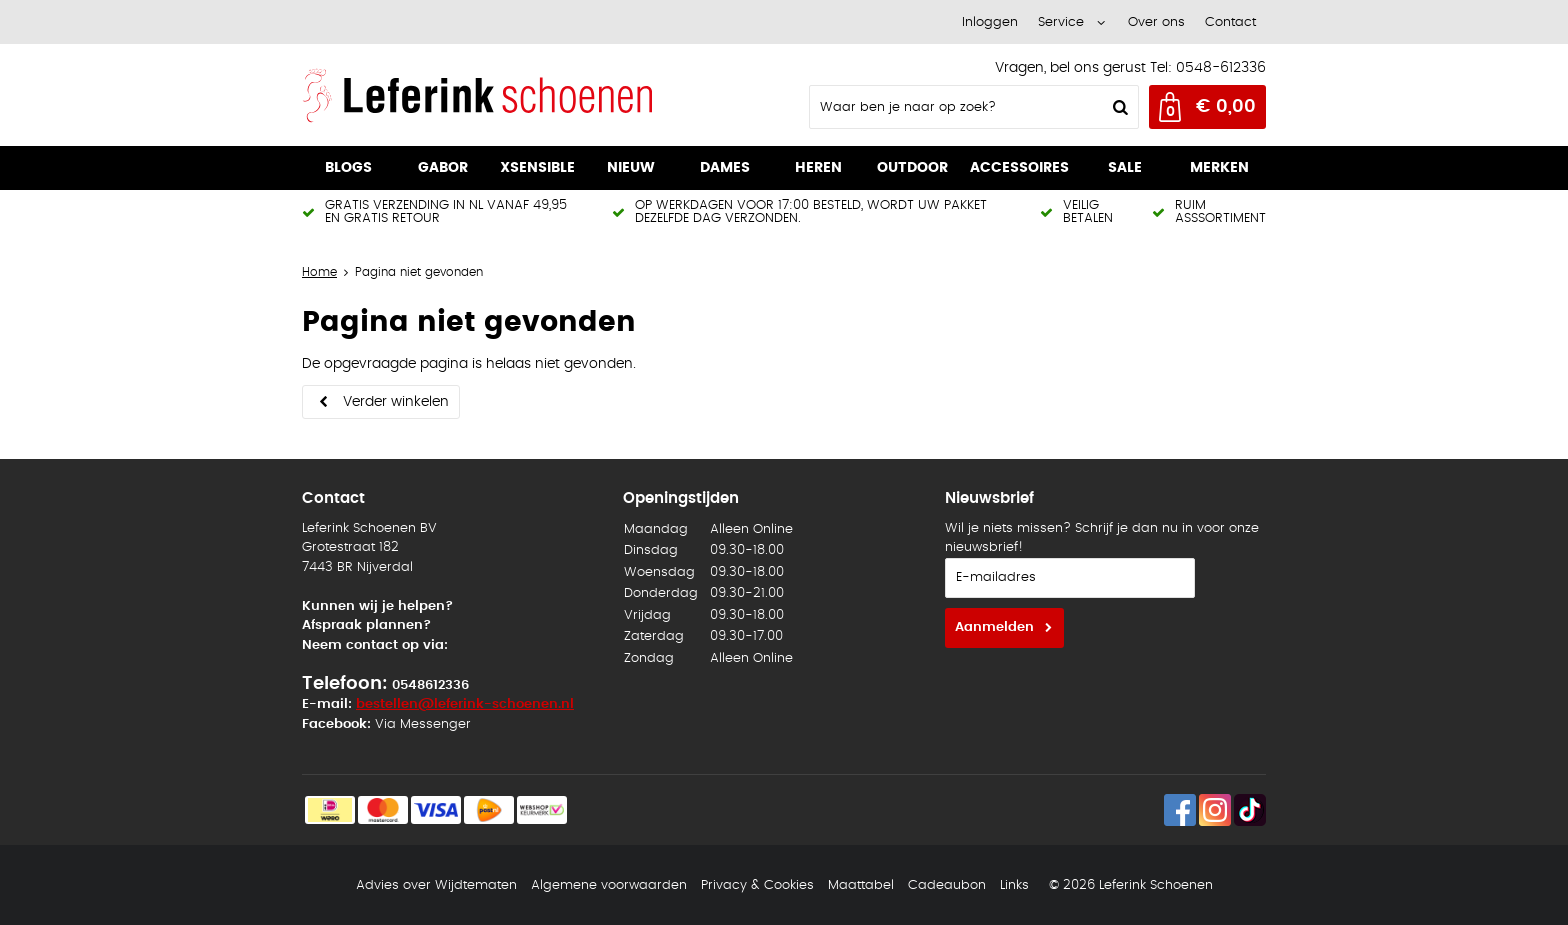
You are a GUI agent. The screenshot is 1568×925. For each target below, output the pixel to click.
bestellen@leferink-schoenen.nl (465, 704)
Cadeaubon (947, 885)
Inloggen (990, 22)
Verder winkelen (396, 402)
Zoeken (1118, 107)
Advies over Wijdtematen (436, 885)
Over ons (1156, 22)
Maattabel (861, 885)
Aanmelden (994, 627)
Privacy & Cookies (757, 885)
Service (1061, 22)
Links (1014, 885)
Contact (1230, 22)
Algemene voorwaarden (609, 885)
